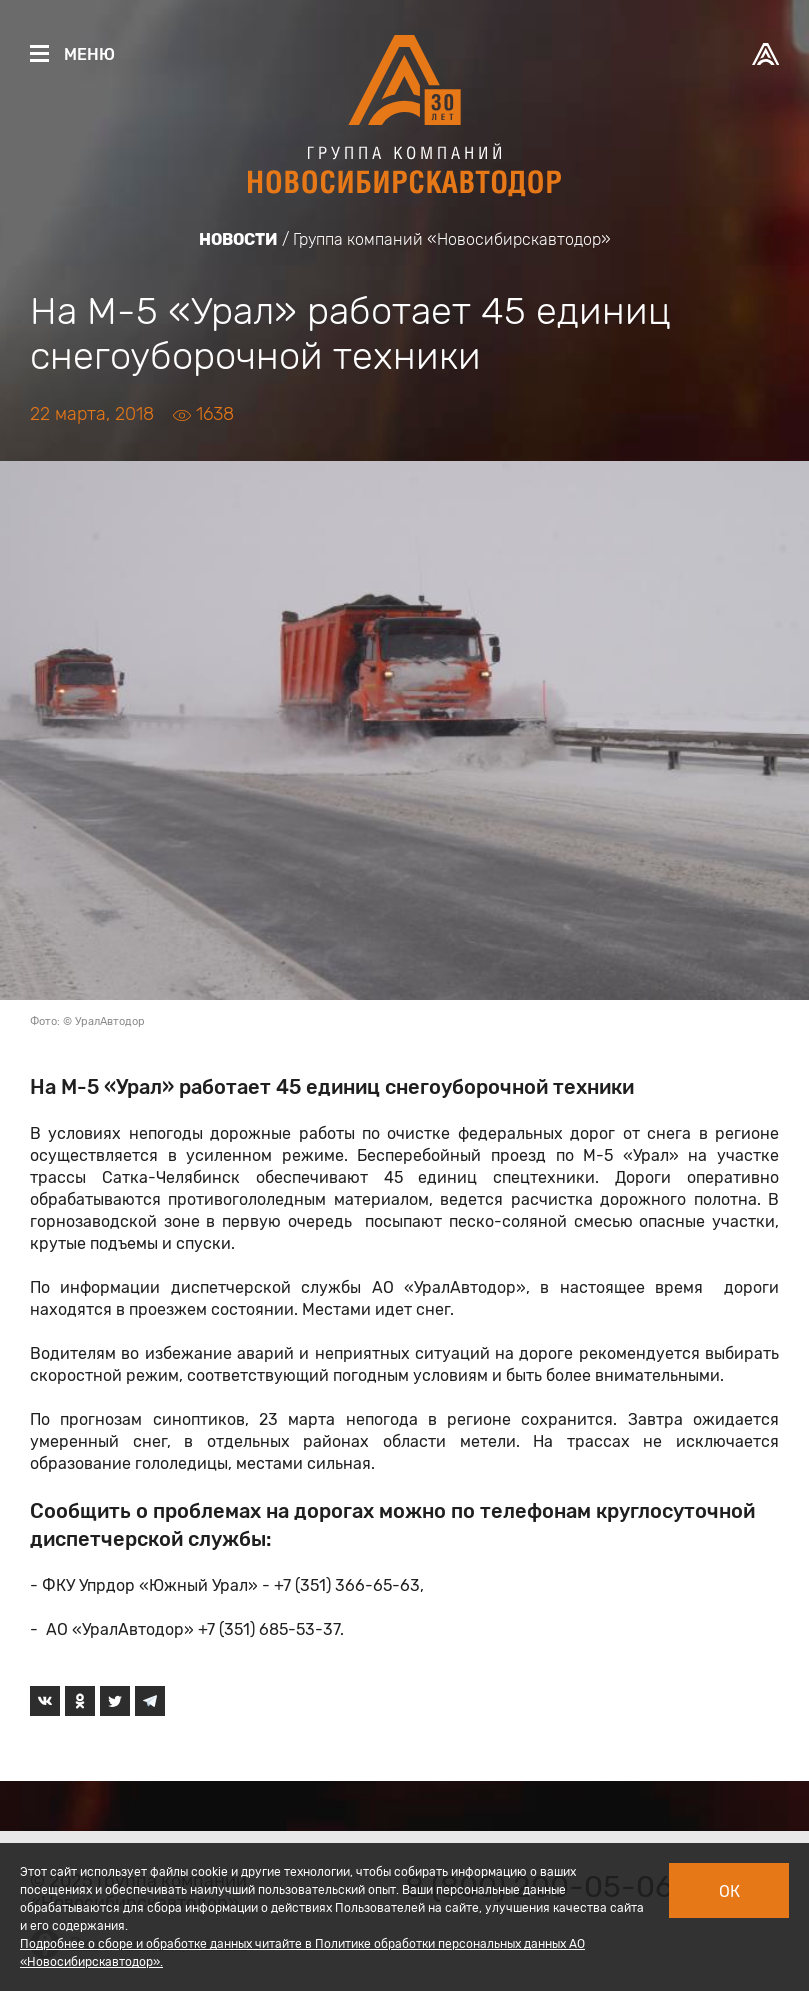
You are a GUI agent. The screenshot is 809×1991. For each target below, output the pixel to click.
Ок (729, 1891)
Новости (238, 239)
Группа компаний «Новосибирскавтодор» (452, 239)
